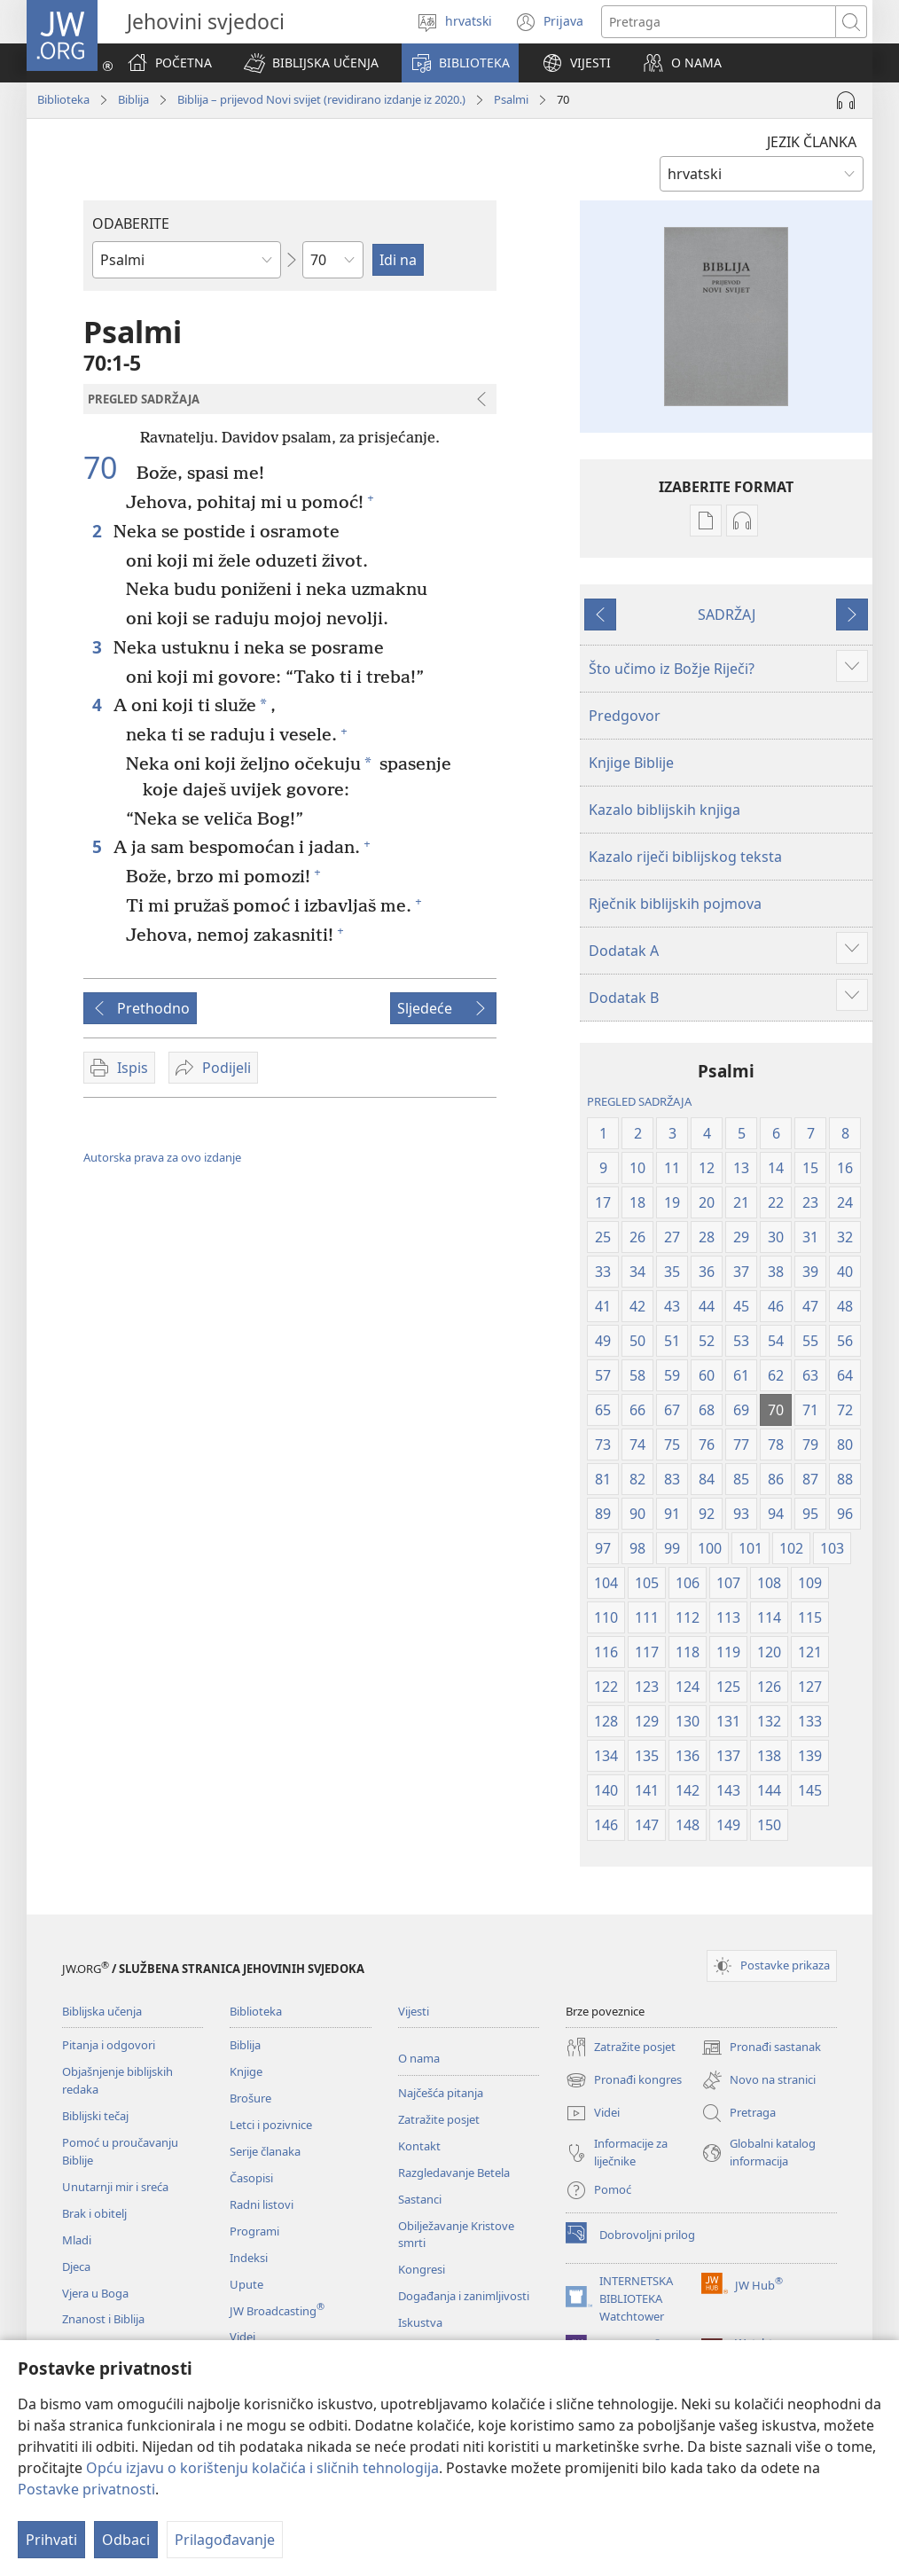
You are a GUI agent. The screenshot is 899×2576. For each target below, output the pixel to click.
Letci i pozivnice (271, 2125)
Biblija (133, 99)
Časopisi (251, 2178)
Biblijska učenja (102, 2011)
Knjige (246, 2071)
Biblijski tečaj (95, 2116)
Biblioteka (63, 99)
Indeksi (249, 2258)
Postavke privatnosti (86, 2489)
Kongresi (421, 2269)
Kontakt (419, 2146)
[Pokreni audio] (846, 100)
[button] (311, 62)
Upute (246, 2284)
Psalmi (511, 99)
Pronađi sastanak (761, 2047)
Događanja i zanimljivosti (463, 2296)
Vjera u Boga (95, 2293)
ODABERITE (130, 223)
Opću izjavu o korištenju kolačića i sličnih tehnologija (262, 2468)
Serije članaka (265, 2151)
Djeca (76, 2267)
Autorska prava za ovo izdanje (162, 1157)
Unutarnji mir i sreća (115, 2187)
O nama (419, 2058)
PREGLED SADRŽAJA (639, 1101)
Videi (242, 2337)
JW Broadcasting (277, 2311)
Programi (254, 2231)
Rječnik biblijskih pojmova (675, 903)
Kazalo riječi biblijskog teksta (685, 856)
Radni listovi (261, 2204)
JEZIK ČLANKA (811, 142)
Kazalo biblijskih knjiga (664, 809)
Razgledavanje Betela (454, 2173)
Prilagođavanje (225, 2539)
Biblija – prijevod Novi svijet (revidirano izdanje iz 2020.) (321, 99)
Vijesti (413, 2011)
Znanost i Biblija (103, 2319)
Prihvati (51, 2539)
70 (107, 467)
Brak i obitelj (94, 2213)
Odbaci (126, 2539)
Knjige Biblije (631, 762)
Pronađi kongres (624, 2080)
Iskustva (420, 2322)
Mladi (76, 2240)
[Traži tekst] (718, 21)
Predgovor (625, 715)
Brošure (250, 2098)
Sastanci (420, 2199)
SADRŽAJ (726, 614)
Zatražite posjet (439, 2119)
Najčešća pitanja (440, 2093)
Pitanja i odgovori (108, 2045)
